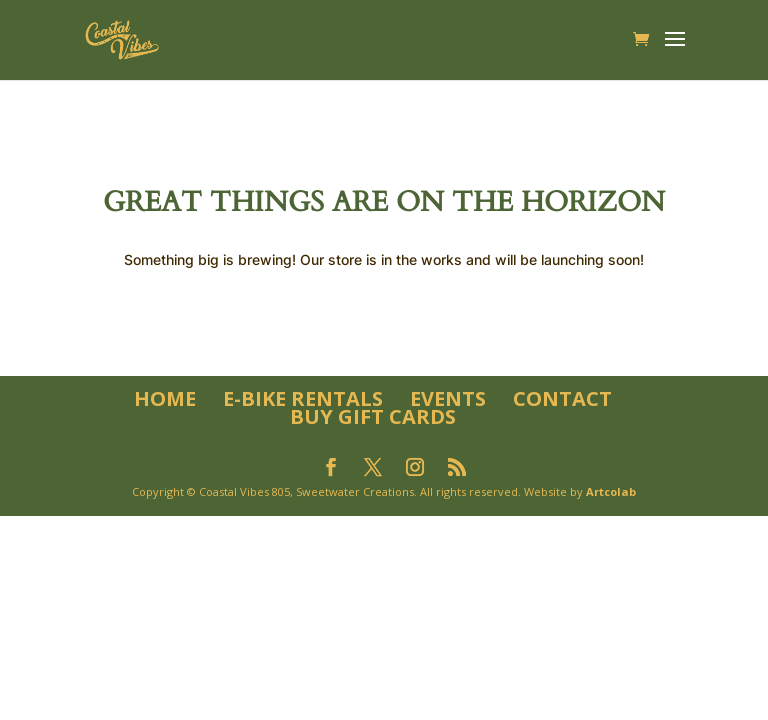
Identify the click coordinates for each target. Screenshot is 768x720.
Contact (562, 398)
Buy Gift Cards (373, 416)
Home (165, 398)
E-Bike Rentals (303, 398)
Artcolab (611, 491)
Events (448, 398)
